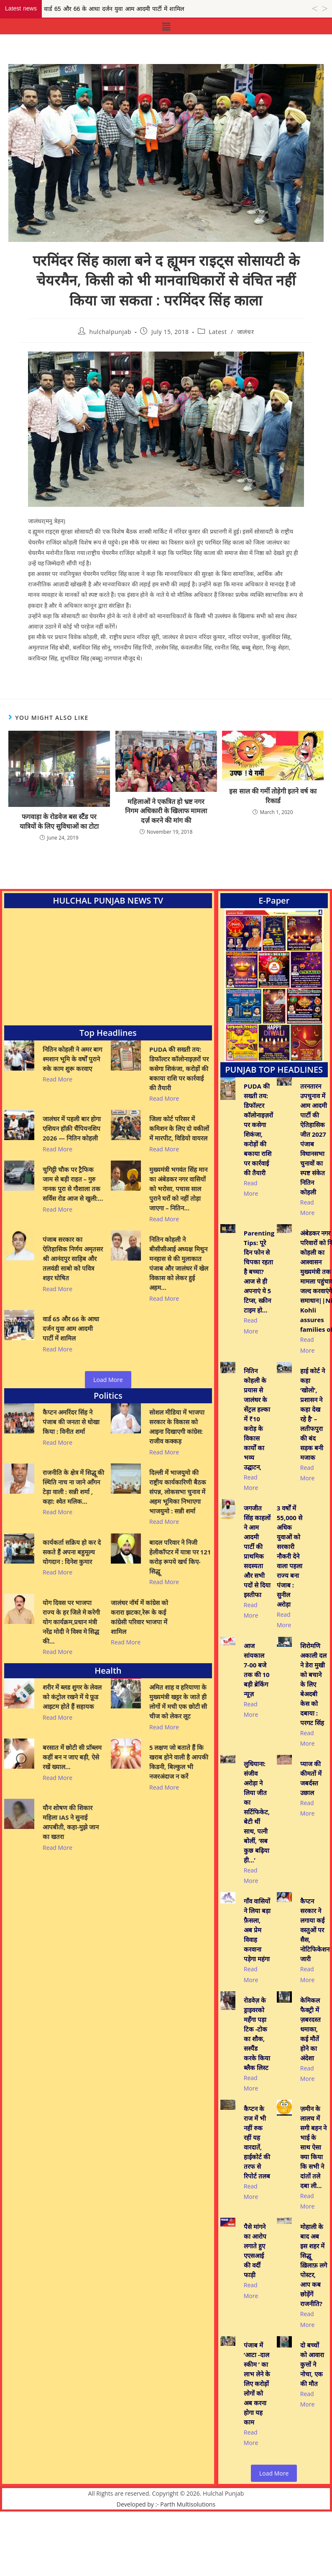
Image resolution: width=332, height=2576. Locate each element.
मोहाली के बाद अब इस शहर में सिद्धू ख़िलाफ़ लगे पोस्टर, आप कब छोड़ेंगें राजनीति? (313, 2328)
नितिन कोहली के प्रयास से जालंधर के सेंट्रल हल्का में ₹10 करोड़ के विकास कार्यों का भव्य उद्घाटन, (257, 1436)
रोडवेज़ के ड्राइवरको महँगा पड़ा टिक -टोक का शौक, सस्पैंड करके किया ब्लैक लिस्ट (257, 2087)
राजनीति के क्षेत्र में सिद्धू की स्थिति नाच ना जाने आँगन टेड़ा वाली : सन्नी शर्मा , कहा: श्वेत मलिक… (73, 1486)
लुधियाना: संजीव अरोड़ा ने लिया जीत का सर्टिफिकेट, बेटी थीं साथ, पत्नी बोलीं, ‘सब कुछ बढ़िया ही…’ (257, 1847)
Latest (218, 332)
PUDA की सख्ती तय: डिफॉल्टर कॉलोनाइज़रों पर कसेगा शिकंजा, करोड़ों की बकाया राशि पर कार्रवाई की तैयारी (179, 1068)
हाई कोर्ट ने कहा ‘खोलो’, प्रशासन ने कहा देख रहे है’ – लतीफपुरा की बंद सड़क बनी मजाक (312, 1431)
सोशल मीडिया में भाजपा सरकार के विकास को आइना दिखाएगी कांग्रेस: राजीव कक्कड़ (177, 1426)
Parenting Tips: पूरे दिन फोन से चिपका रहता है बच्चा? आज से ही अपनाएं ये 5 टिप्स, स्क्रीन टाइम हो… (259, 1289)
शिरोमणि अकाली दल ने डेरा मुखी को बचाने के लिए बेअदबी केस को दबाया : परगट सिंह (313, 1711)
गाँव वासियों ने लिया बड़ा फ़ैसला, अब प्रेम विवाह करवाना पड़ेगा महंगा (257, 1966)
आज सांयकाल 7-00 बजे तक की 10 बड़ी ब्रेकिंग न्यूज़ (257, 1696)
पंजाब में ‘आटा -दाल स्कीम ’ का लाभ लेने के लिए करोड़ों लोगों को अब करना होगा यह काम (257, 2446)
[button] (166, 26)
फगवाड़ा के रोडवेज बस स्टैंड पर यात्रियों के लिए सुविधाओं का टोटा (59, 821)
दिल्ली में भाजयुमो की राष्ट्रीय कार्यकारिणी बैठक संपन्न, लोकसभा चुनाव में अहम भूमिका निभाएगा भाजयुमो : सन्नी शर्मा (178, 1491)
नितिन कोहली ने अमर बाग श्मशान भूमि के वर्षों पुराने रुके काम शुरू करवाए (72, 1059)
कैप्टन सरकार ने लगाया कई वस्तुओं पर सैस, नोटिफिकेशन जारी (314, 1966)
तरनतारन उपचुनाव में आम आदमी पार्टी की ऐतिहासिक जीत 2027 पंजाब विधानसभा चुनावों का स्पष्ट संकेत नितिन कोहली (313, 1139)
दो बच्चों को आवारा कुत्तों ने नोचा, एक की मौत (312, 2426)
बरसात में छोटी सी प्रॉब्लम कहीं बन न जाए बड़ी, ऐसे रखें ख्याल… (72, 1757)
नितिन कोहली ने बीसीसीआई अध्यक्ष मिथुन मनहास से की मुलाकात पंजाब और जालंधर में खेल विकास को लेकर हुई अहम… (179, 1272)
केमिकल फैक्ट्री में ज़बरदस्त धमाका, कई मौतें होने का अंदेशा (310, 2082)
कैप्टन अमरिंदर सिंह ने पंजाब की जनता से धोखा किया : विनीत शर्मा (71, 1422)
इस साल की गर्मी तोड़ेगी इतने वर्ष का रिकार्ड (272, 795)
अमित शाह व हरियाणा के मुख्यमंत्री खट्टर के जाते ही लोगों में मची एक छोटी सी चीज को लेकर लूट (178, 1701)
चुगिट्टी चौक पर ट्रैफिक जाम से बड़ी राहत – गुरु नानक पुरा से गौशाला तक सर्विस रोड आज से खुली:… (73, 1193)
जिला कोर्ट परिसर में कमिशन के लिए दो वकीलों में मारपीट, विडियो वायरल (179, 1128)
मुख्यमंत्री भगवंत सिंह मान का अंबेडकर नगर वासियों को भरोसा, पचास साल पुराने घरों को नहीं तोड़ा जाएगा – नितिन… (179, 1197)
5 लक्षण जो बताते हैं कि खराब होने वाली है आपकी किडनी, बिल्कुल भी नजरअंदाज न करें (179, 1761)
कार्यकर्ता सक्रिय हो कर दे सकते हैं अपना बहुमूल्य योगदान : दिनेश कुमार (72, 1552)
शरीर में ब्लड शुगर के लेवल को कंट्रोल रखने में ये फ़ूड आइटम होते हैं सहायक (72, 1696)
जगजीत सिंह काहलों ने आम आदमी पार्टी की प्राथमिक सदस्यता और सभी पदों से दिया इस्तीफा (257, 1569)
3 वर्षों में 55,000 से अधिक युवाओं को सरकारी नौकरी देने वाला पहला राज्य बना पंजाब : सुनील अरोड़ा (289, 1574)
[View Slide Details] (274, 985)
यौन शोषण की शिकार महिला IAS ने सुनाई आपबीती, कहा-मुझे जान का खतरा (71, 1822)
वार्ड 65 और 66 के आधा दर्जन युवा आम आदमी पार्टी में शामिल (71, 1337)
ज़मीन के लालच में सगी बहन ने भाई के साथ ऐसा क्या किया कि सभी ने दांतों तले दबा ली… (313, 2209)
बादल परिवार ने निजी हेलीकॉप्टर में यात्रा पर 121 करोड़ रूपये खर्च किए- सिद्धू (180, 1556)
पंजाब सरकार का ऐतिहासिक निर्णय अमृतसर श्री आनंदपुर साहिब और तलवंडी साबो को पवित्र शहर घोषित (73, 1267)
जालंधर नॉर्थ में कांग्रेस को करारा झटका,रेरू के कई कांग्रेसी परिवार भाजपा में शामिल (140, 1617)
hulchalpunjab (110, 332)
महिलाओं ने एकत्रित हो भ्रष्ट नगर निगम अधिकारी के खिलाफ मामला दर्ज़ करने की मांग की (166, 811)
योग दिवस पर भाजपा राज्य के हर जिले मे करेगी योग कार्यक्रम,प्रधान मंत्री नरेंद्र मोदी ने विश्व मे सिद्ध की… (71, 1621)
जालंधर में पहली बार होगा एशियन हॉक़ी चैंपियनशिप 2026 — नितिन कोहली (72, 1128)
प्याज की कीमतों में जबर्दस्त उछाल (311, 1813)
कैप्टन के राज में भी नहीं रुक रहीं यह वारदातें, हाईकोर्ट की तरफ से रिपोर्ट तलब (257, 2205)
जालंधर (245, 332)
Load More (108, 1380)
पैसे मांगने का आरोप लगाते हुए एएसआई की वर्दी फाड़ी (255, 2313)
